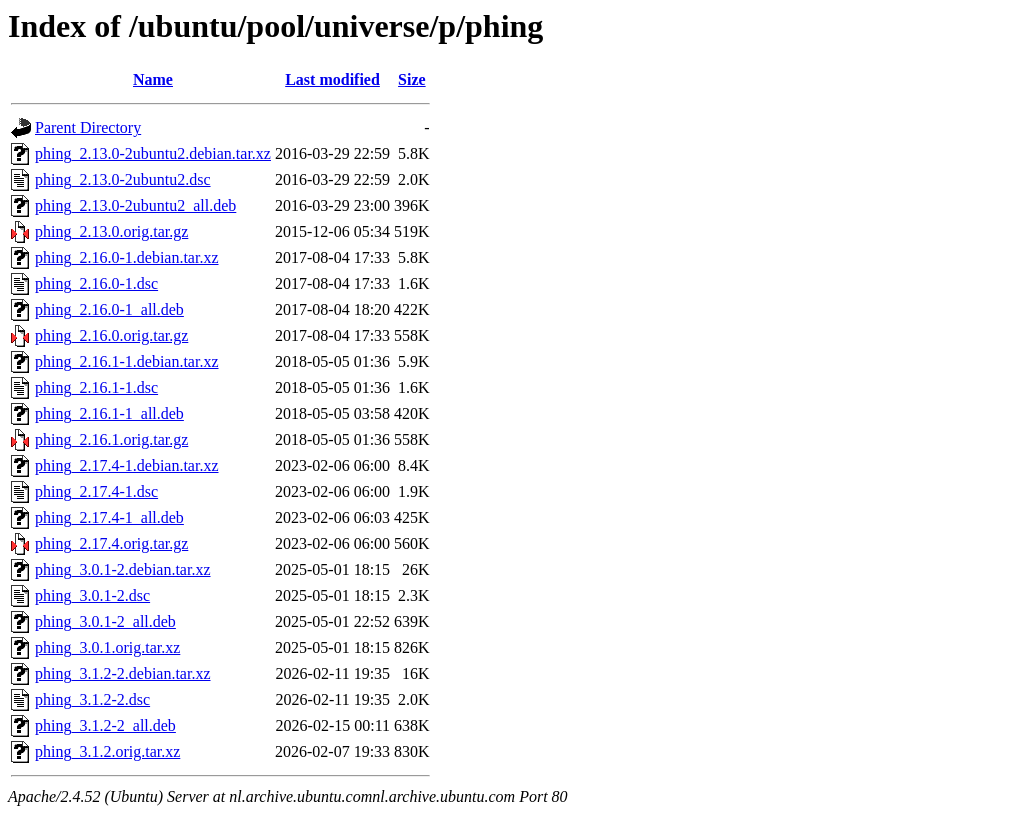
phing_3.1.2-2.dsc (92, 699)
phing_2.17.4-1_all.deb (109, 517)
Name (153, 79)
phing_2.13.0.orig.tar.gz (111, 231)
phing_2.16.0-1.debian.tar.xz (127, 257)
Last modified (332, 79)
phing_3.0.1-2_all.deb (105, 621)
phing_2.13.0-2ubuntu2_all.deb (135, 205)
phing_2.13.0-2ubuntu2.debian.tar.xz (153, 153)
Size (412, 79)
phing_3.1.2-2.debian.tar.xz (123, 673)
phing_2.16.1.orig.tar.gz (111, 439)
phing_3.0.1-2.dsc (92, 595)
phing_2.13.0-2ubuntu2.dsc (123, 179)
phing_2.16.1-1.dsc (96, 387)
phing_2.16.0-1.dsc (96, 283)
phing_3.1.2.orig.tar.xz (107, 751)
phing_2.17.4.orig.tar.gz (111, 543)
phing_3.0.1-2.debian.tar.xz (123, 569)
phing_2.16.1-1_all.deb (109, 413)
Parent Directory (88, 127)
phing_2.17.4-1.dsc (96, 491)
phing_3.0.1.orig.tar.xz (107, 647)
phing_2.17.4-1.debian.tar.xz (127, 465)
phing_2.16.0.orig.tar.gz (111, 335)
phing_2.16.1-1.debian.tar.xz (127, 361)
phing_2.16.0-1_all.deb (109, 309)
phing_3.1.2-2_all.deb (105, 725)
